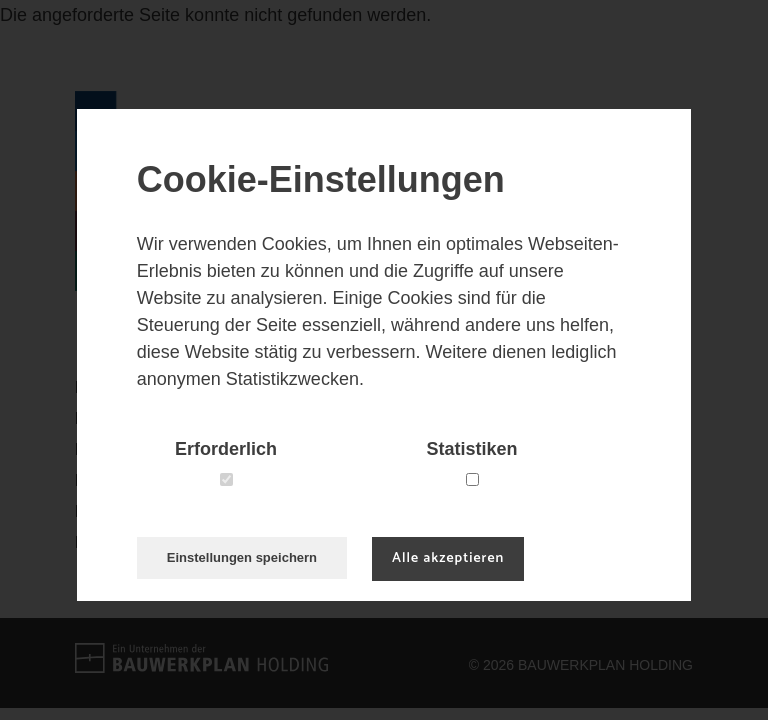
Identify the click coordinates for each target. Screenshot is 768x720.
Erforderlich (226, 449)
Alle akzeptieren (448, 558)
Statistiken (472, 449)
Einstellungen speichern (242, 557)
